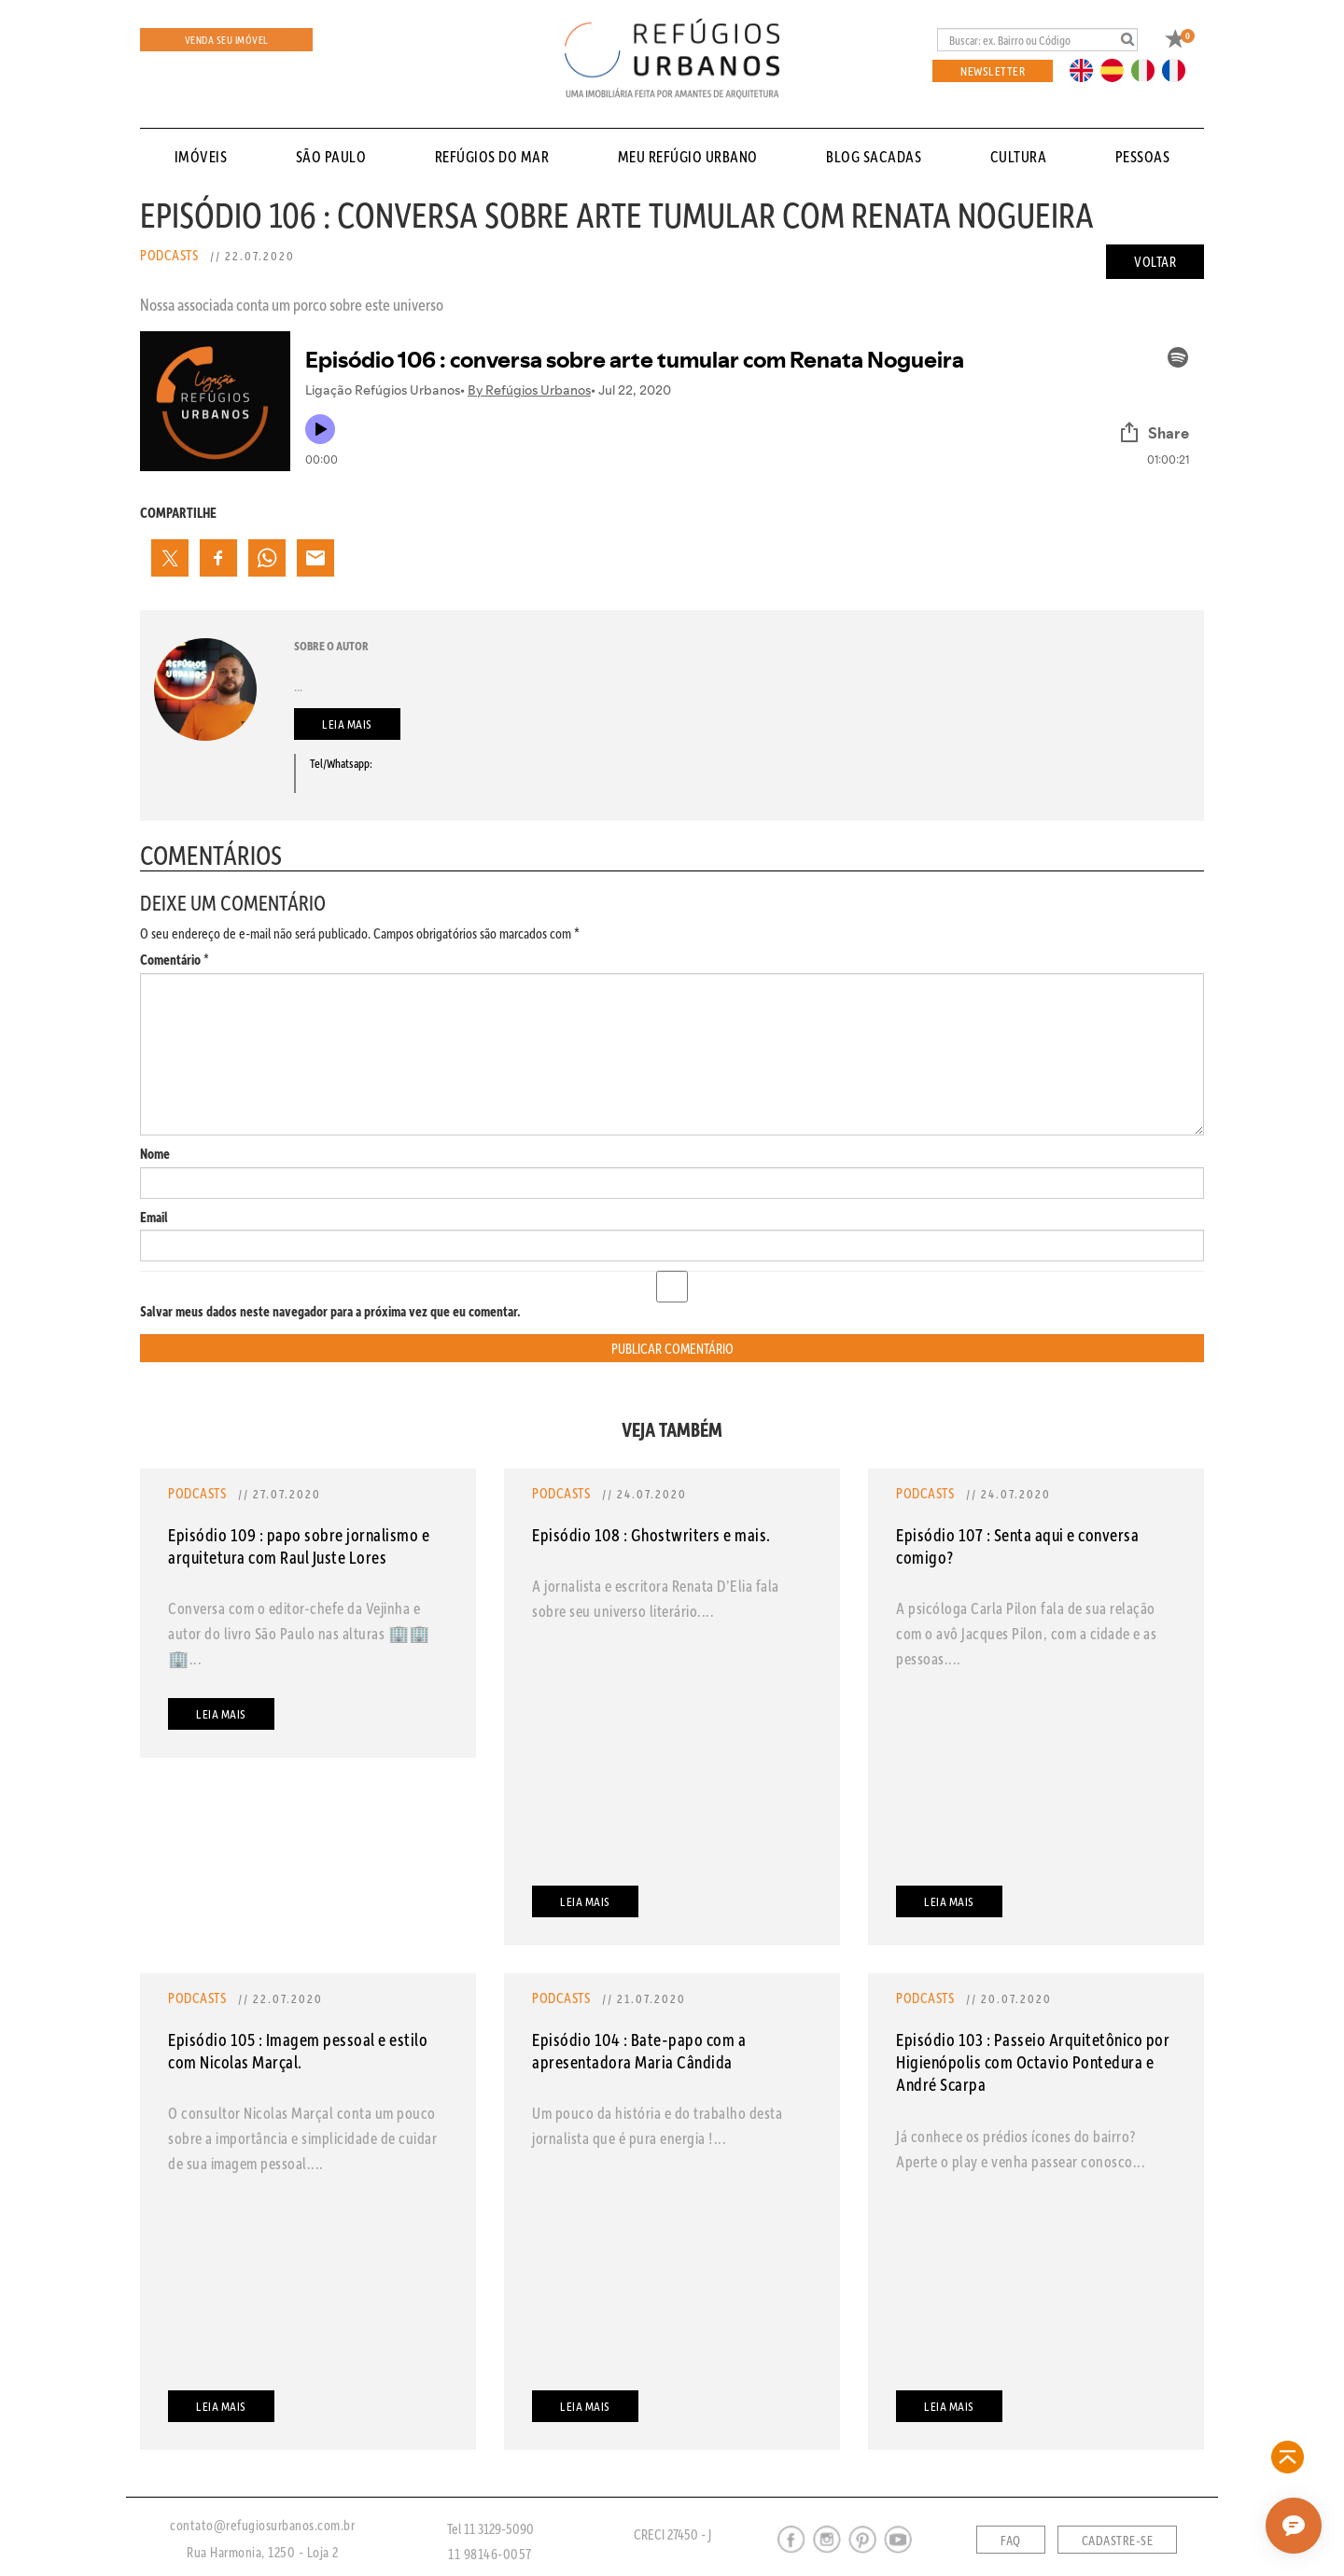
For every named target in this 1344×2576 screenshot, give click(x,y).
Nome (155, 1154)
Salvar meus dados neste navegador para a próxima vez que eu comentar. (330, 1311)
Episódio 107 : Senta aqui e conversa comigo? (1017, 1545)
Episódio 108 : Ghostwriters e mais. (651, 1534)
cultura (1018, 156)
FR (1178, 69)
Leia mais (347, 723)
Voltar (1155, 261)
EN (1085, 69)
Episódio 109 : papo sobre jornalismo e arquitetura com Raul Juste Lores (298, 1545)
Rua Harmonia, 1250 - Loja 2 (263, 2551)
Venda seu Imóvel (227, 40)
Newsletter (992, 70)
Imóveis (201, 156)
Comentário (174, 959)
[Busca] (1037, 39)
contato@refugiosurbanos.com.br (262, 2524)
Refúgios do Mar (492, 156)
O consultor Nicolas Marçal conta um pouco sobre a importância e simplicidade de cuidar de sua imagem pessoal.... (302, 2137)
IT (1150, 69)
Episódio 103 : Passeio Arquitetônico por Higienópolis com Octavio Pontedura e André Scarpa (1032, 2061)
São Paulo (331, 156)
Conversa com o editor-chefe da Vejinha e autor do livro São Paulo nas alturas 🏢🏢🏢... (299, 1632)
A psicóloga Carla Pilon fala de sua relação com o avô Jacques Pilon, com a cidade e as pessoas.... (1026, 1632)
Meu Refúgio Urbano (688, 156)
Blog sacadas (873, 156)
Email (154, 1217)
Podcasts (169, 254)
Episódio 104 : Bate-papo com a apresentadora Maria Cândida (639, 2050)
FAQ (1011, 2540)
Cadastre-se (1118, 2540)
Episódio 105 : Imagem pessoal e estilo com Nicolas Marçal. (297, 2050)
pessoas (1142, 156)
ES (1117, 69)
